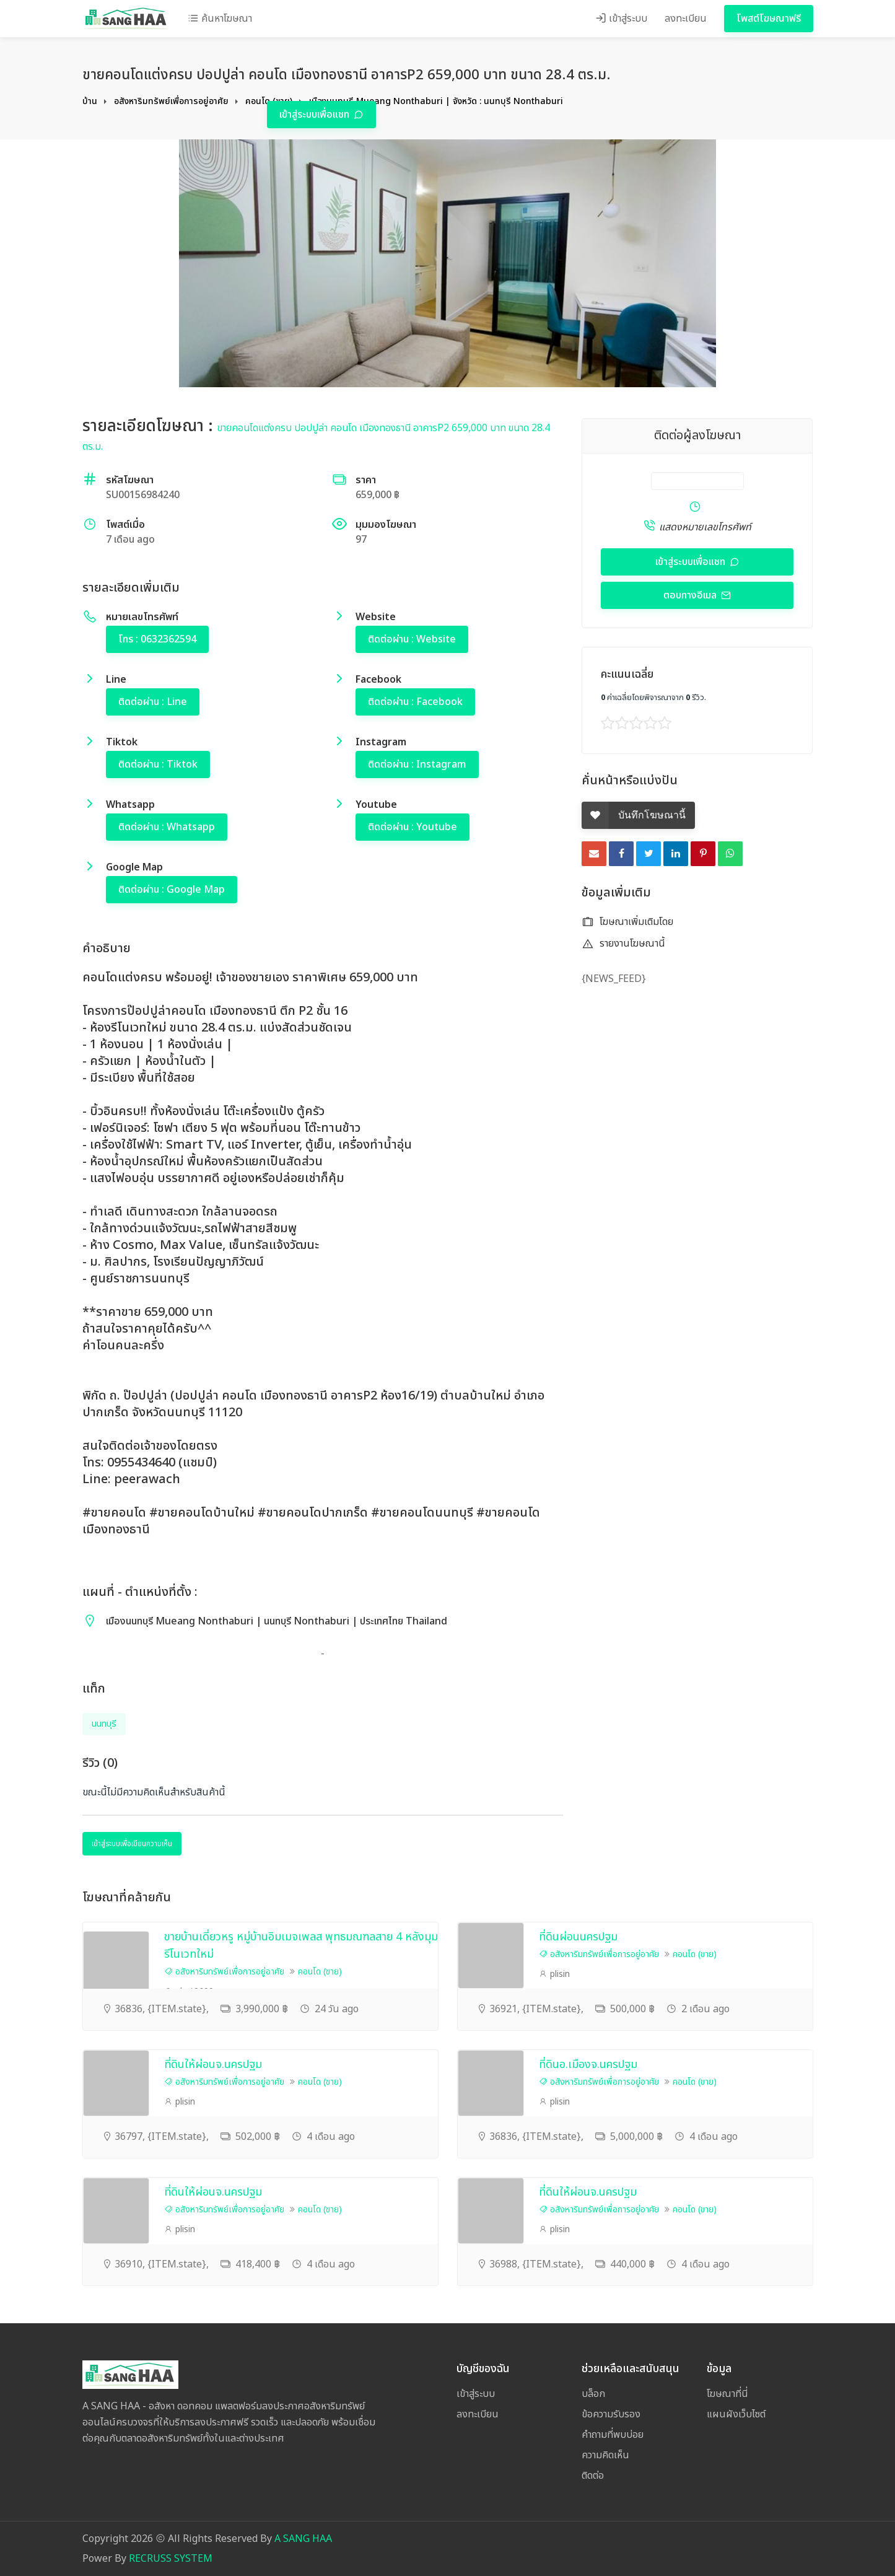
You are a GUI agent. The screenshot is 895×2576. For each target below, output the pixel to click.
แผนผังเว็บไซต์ (736, 2414)
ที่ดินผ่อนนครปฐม (578, 1937)
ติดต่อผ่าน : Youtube (412, 827)
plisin (554, 1974)
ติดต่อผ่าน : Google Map (171, 889)
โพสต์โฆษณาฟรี (768, 18)
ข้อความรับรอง (611, 2414)
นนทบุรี (104, 1724)
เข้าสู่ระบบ (621, 18)
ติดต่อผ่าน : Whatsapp (166, 827)
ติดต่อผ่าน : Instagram (417, 764)
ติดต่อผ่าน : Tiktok (158, 764)
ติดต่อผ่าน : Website (412, 639)
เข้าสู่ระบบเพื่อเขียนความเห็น (132, 1843)
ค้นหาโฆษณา (220, 18)
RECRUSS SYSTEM (170, 2558)
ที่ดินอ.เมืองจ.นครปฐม (588, 2064)
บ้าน (89, 101)
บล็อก (593, 2393)
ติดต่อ (593, 2475)
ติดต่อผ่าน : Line (152, 701)
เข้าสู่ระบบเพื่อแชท (315, 114)
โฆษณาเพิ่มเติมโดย (627, 921)
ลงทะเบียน (686, 18)
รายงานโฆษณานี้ (623, 943)
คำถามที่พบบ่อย (613, 2434)
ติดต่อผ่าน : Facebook (415, 701)
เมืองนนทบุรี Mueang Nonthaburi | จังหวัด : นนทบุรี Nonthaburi (436, 101)
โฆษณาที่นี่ (727, 2393)
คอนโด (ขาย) (320, 1971)
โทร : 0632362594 (157, 639)
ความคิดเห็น (605, 2455)
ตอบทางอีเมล (691, 595)
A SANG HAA (303, 2538)
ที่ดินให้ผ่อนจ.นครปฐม (213, 2064)
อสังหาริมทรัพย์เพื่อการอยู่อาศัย (171, 101)
